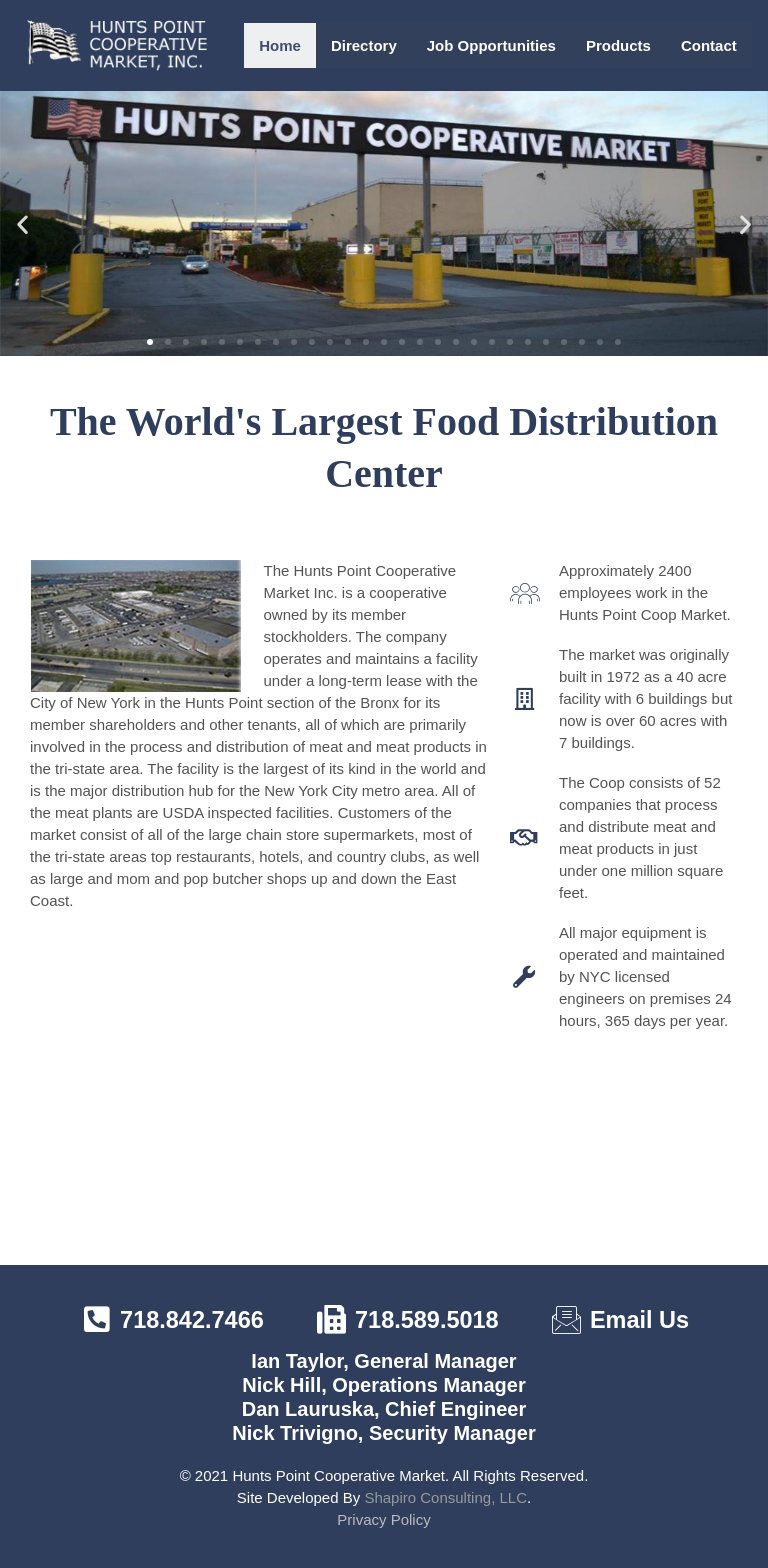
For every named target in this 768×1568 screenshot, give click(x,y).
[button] (22, 223)
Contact (709, 45)
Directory (364, 45)
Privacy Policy (383, 1519)
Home (280, 45)
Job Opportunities (491, 45)
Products (618, 45)
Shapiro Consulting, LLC (445, 1497)
